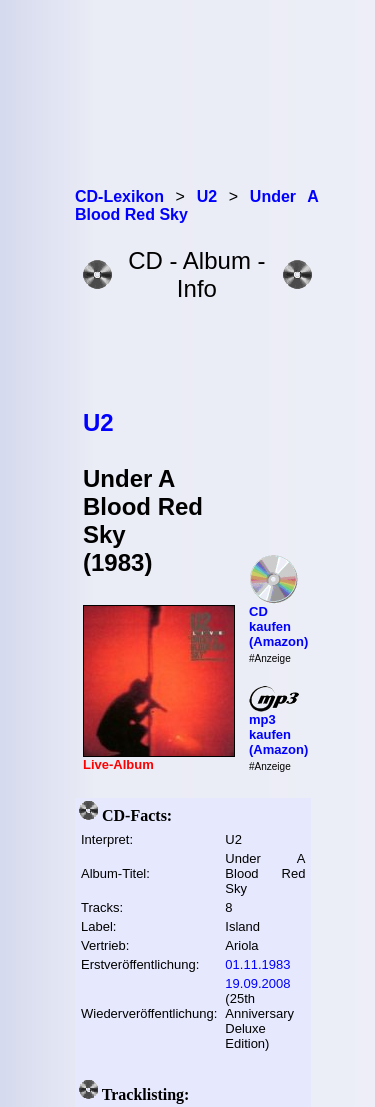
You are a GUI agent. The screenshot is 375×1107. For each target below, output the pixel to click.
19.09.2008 (257, 983)
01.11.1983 (257, 964)
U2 (98, 422)
